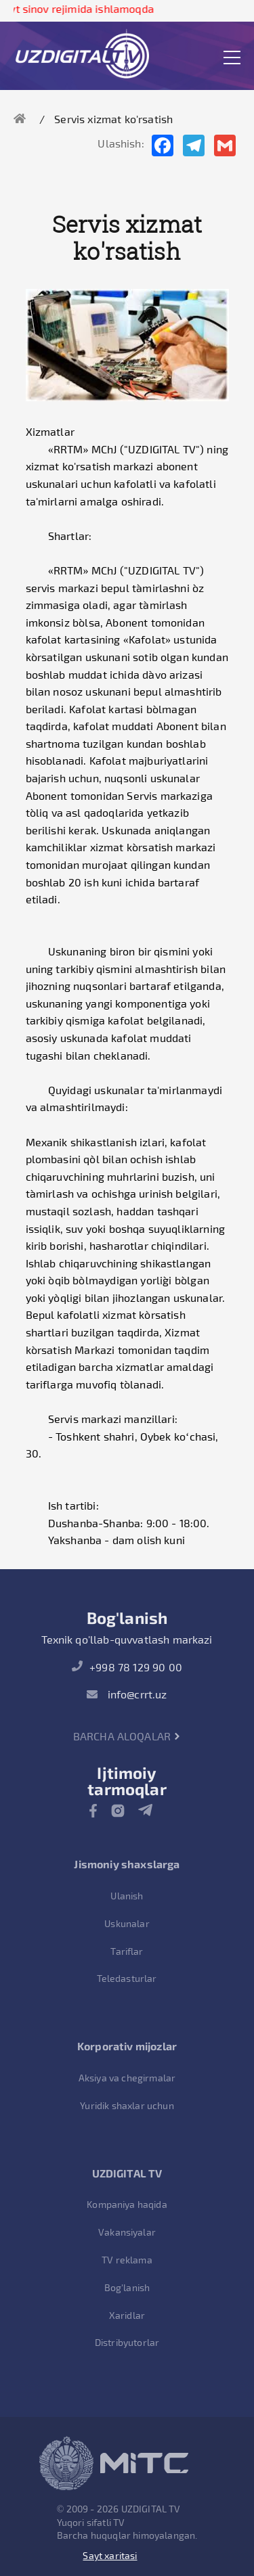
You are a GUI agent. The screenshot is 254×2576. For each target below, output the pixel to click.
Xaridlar (127, 2315)
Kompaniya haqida (127, 2204)
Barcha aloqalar (127, 1736)
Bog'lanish (127, 2287)
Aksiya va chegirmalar (127, 2077)
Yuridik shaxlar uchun (126, 2105)
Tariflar (126, 1951)
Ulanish (126, 1895)
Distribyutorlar (127, 2342)
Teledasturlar (126, 1978)
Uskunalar (126, 1923)
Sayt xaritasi (110, 2555)
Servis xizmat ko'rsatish (113, 118)
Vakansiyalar (127, 2232)
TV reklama (127, 2259)
